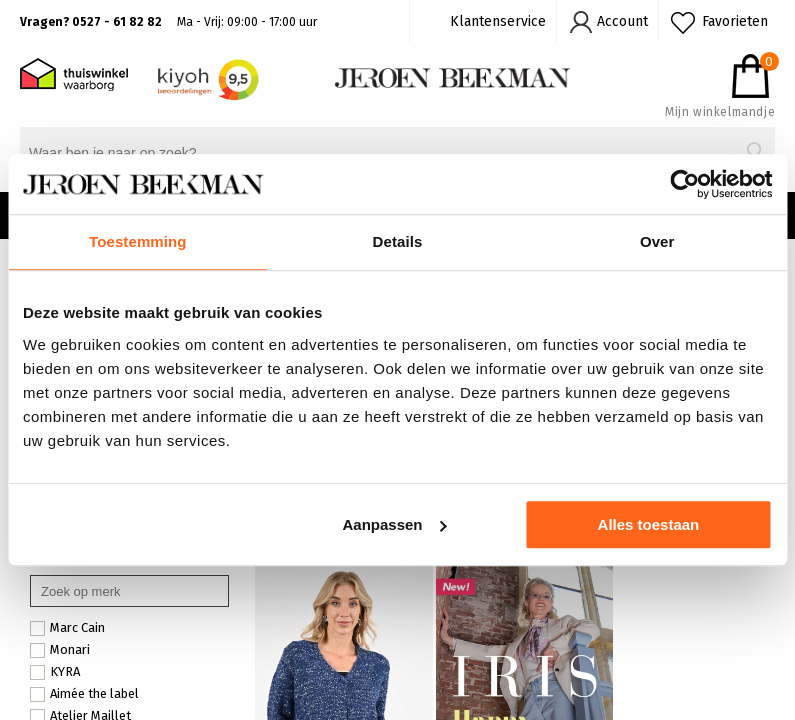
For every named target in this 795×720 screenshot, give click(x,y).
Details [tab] (398, 241)
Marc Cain (67, 628)
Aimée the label (84, 694)
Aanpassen (394, 524)
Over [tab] (657, 241)
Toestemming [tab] (138, 241)
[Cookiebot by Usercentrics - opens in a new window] (684, 184)
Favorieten (735, 21)
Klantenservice (498, 21)
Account (622, 21)
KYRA (55, 672)
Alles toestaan (649, 524)
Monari (60, 650)
